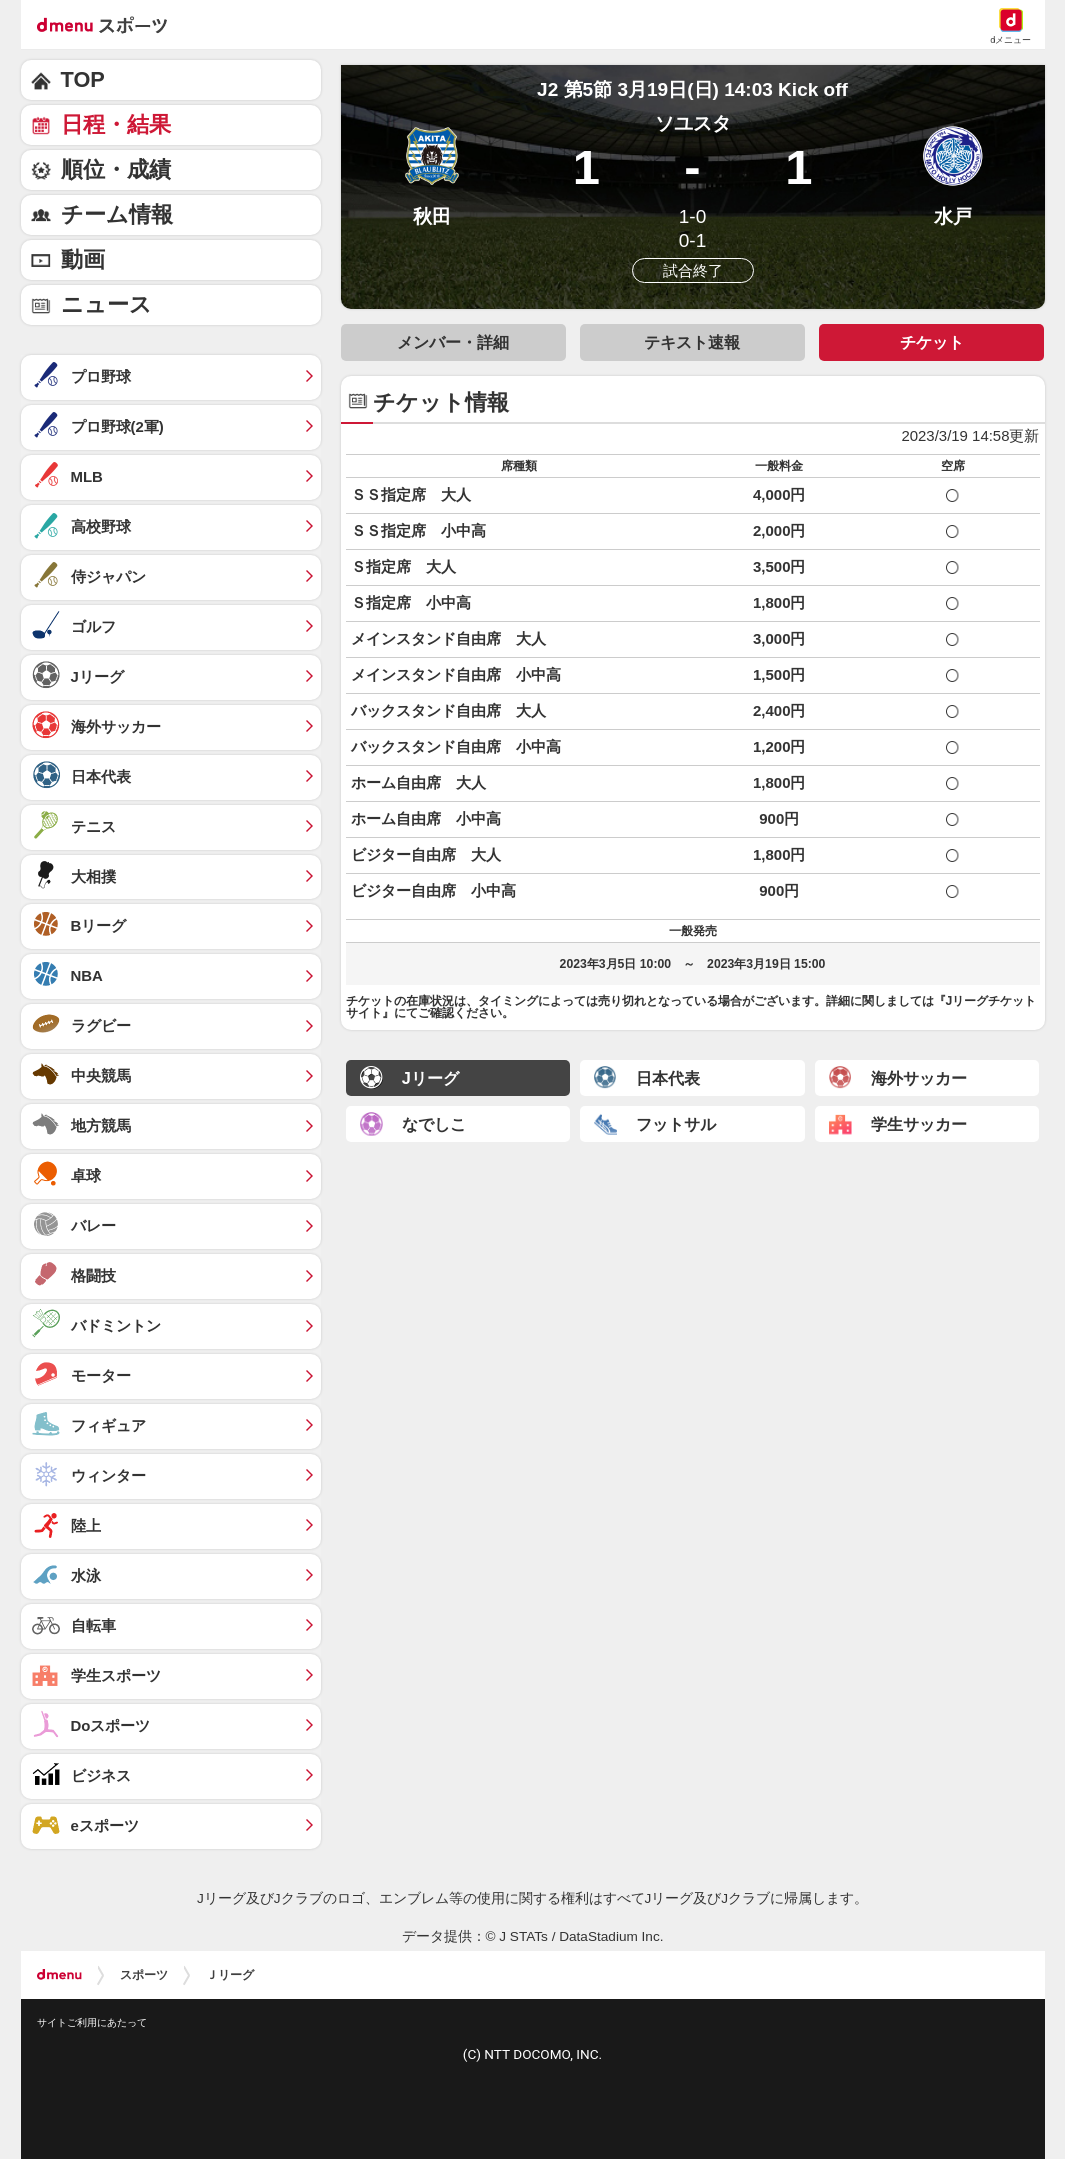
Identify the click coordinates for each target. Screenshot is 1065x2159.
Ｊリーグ (230, 1975)
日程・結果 (116, 124)
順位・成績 (116, 169)
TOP (83, 79)
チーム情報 (117, 214)
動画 (83, 259)
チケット (932, 342)
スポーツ (144, 1975)
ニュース (106, 304)
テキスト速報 (692, 342)
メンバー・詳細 (453, 342)
